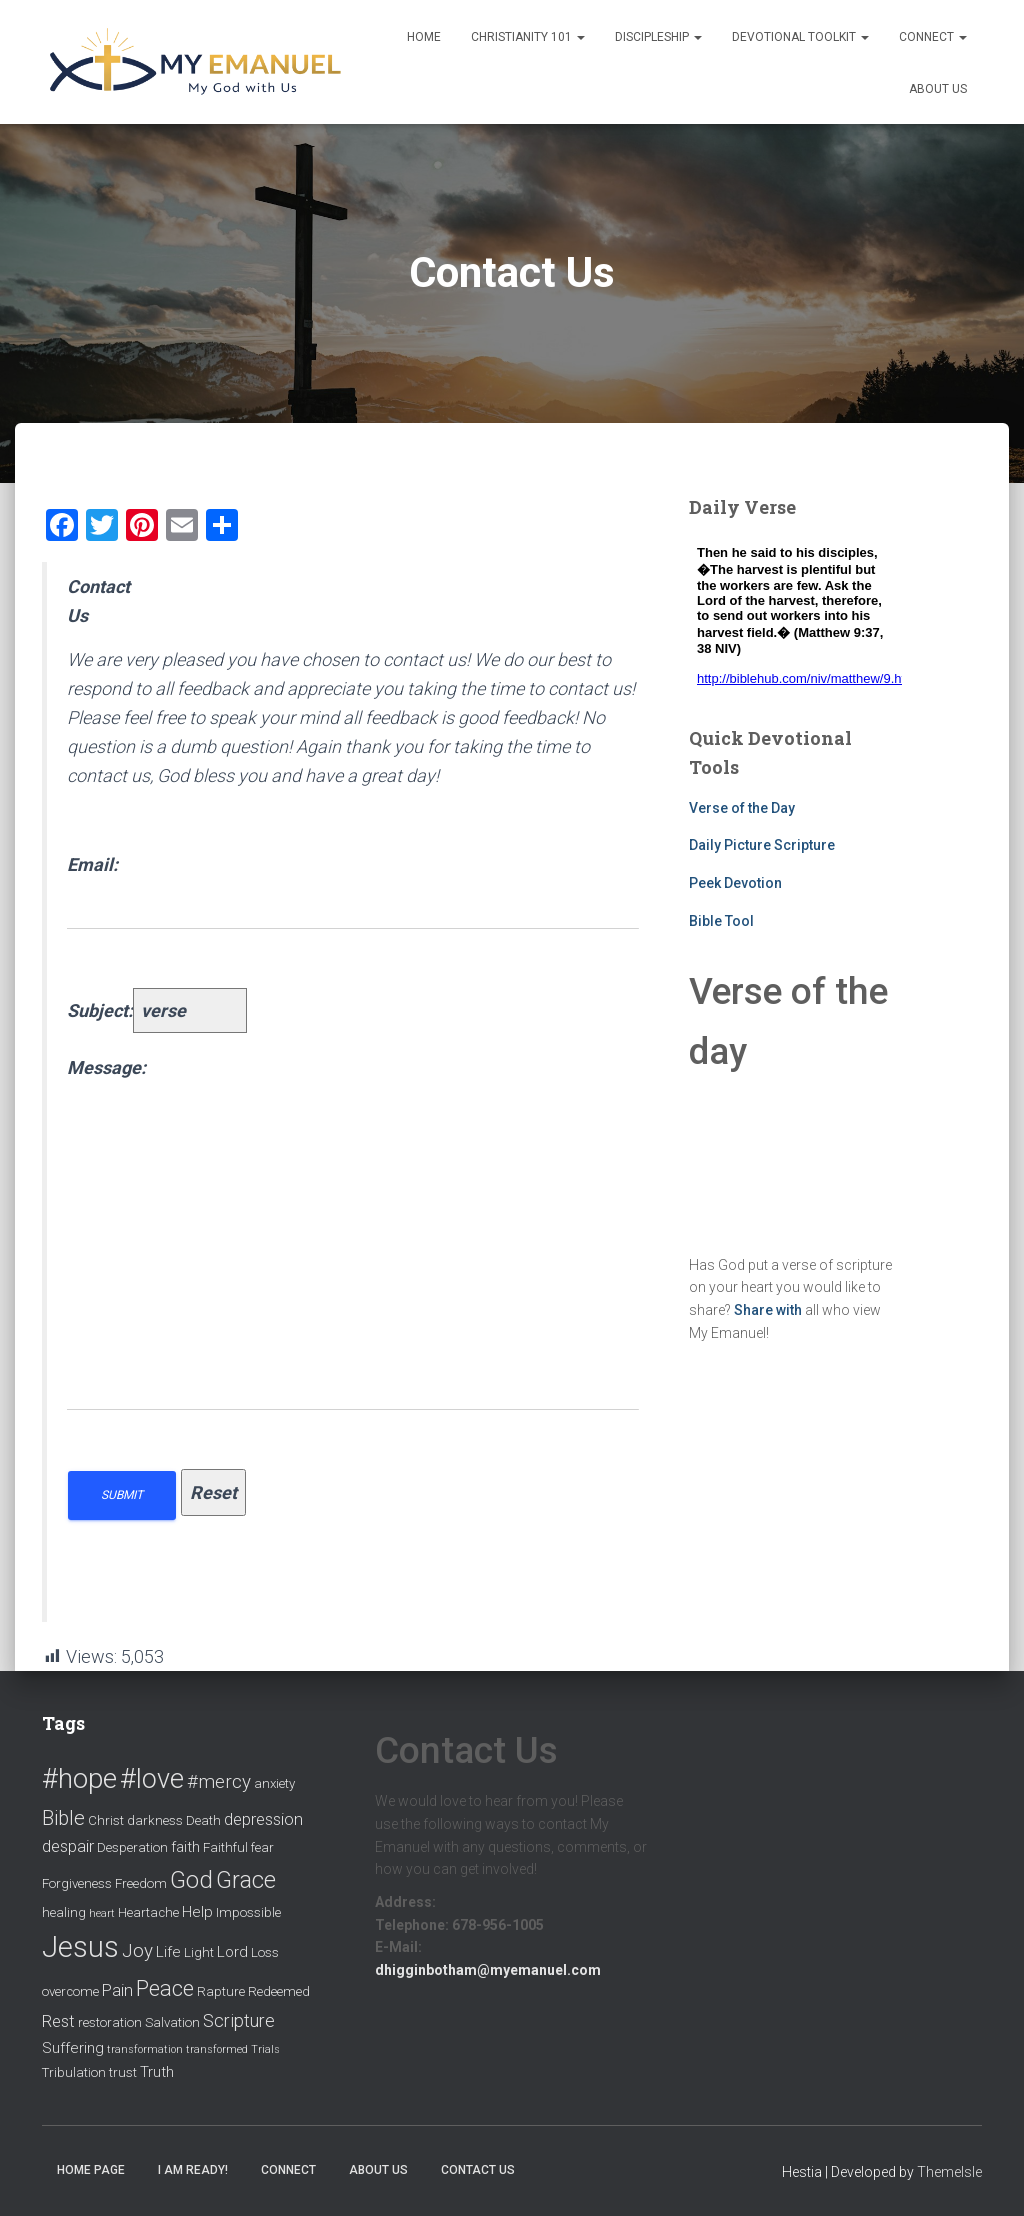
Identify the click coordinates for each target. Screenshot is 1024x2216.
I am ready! (193, 2170)
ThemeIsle (949, 2172)
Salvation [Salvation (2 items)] (172, 2022)
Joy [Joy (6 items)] (137, 1951)
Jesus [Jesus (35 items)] (80, 1947)
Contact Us (478, 2170)
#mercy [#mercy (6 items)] (219, 1782)
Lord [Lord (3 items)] (232, 1952)
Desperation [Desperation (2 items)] (132, 1847)
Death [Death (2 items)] (203, 1820)
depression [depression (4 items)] (263, 1819)
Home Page (91, 2170)
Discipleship (658, 37)
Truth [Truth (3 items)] (157, 2072)
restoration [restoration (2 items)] (110, 2022)
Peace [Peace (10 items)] (165, 1988)
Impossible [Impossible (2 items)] (248, 1912)
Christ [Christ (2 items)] (106, 1820)
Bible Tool (721, 921)
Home (424, 37)
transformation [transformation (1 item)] (145, 2049)
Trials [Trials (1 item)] (265, 2049)
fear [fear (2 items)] (262, 1847)
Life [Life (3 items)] (168, 1952)
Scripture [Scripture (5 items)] (239, 2021)
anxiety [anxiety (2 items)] (274, 1783)
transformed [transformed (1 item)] (217, 2049)
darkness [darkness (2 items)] (155, 1820)
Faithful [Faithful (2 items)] (225, 1847)
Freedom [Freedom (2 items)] (141, 1883)
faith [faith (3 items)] (185, 1847)
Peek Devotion (735, 883)
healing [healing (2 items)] (64, 1912)
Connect (933, 37)
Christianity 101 (528, 37)
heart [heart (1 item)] (102, 1913)
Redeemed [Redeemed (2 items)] (279, 1991)
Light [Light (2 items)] (199, 1952)
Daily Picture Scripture (762, 845)
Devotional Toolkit (800, 37)
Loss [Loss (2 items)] (265, 1952)
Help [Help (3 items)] (197, 1912)
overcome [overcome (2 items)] (70, 1991)
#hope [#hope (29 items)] (79, 1778)
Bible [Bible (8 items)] (63, 1818)
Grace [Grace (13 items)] (246, 1880)
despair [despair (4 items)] (68, 1846)
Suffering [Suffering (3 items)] (73, 2048)
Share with (768, 1310)
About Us (938, 89)
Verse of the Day (742, 808)
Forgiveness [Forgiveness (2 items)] (77, 1883)
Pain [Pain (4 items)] (117, 1990)
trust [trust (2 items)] (123, 2072)
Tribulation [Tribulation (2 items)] (74, 2072)
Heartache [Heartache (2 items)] (148, 1912)
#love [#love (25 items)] (152, 1779)
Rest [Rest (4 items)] (58, 2021)
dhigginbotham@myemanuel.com (488, 1970)
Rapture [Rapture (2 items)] (221, 1991)
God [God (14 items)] (191, 1880)
